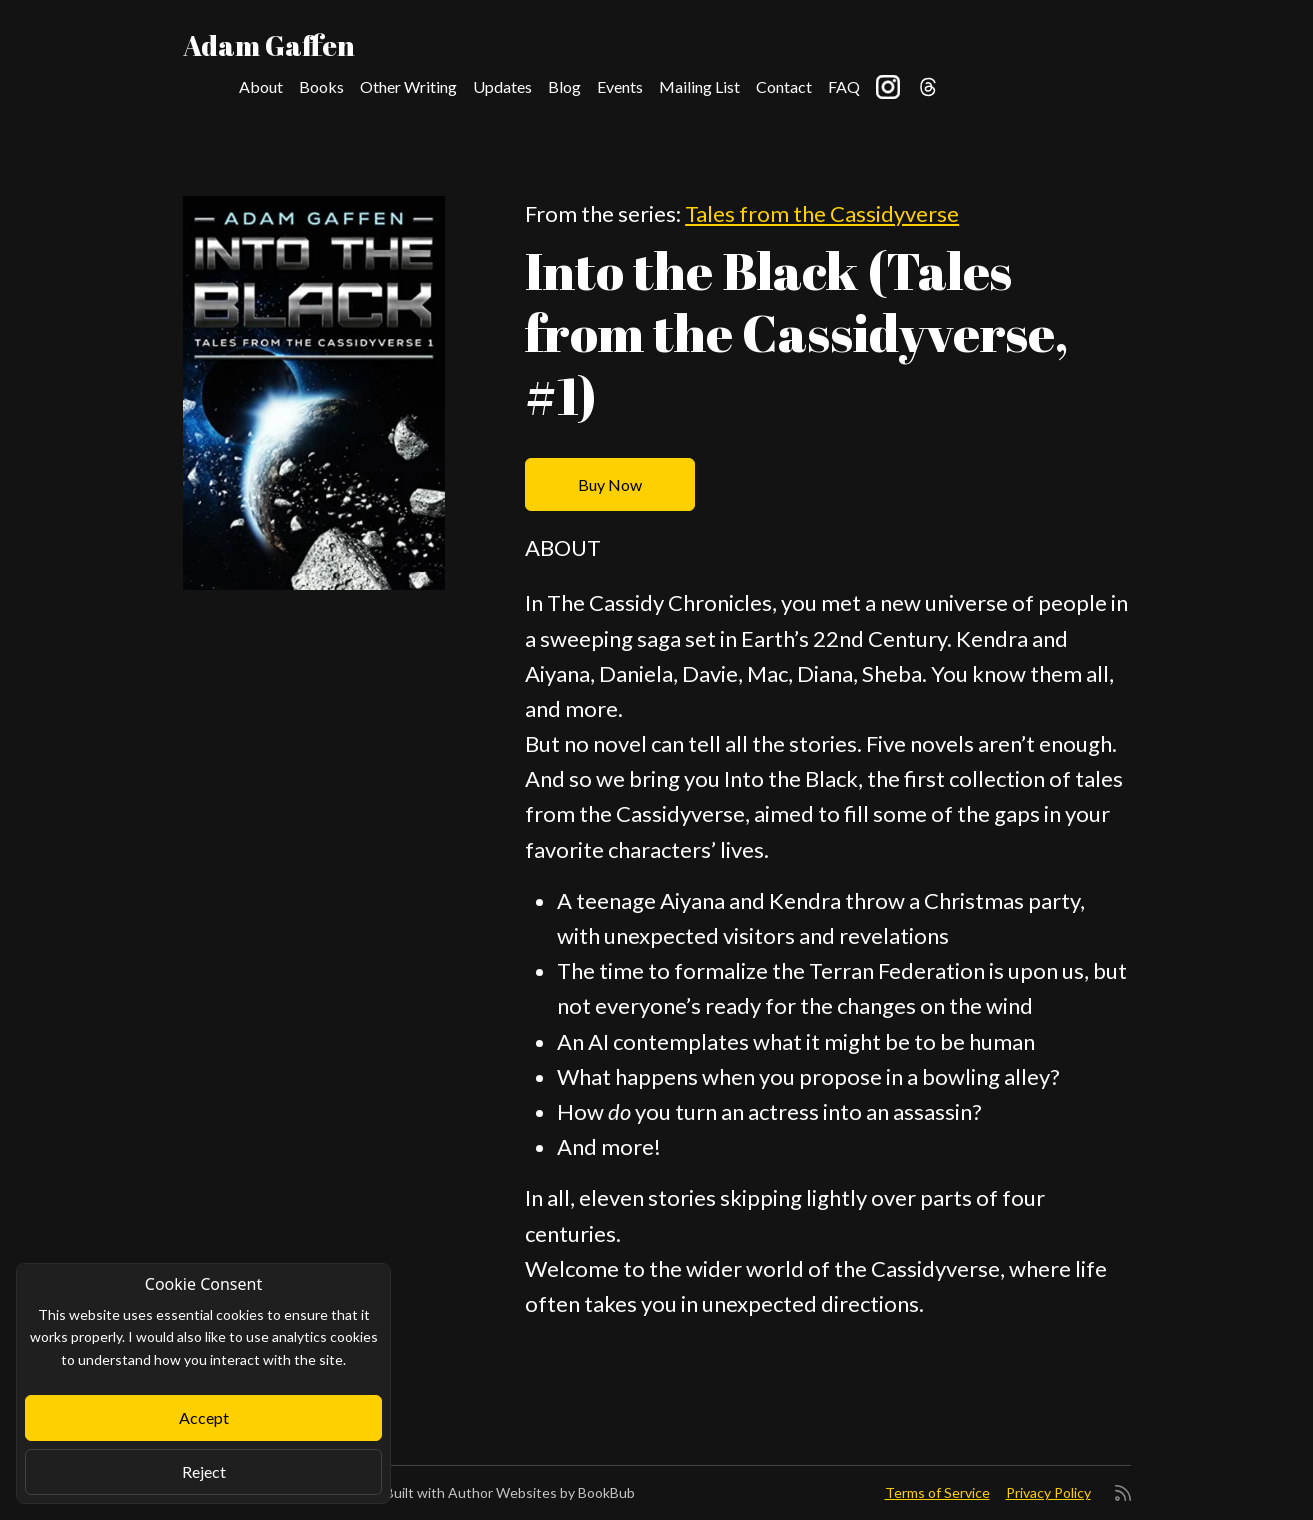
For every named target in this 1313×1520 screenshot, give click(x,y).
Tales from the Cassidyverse (822, 213)
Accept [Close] (204, 1417)
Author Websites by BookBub (541, 1492)
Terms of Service (937, 1492)
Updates (502, 86)
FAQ (844, 86)
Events (620, 86)
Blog (564, 86)
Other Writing (408, 86)
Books (321, 86)
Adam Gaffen (269, 45)
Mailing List (699, 86)
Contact (784, 86)
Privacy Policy (1048, 1492)
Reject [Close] (204, 1471)
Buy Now (610, 484)
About (261, 86)
